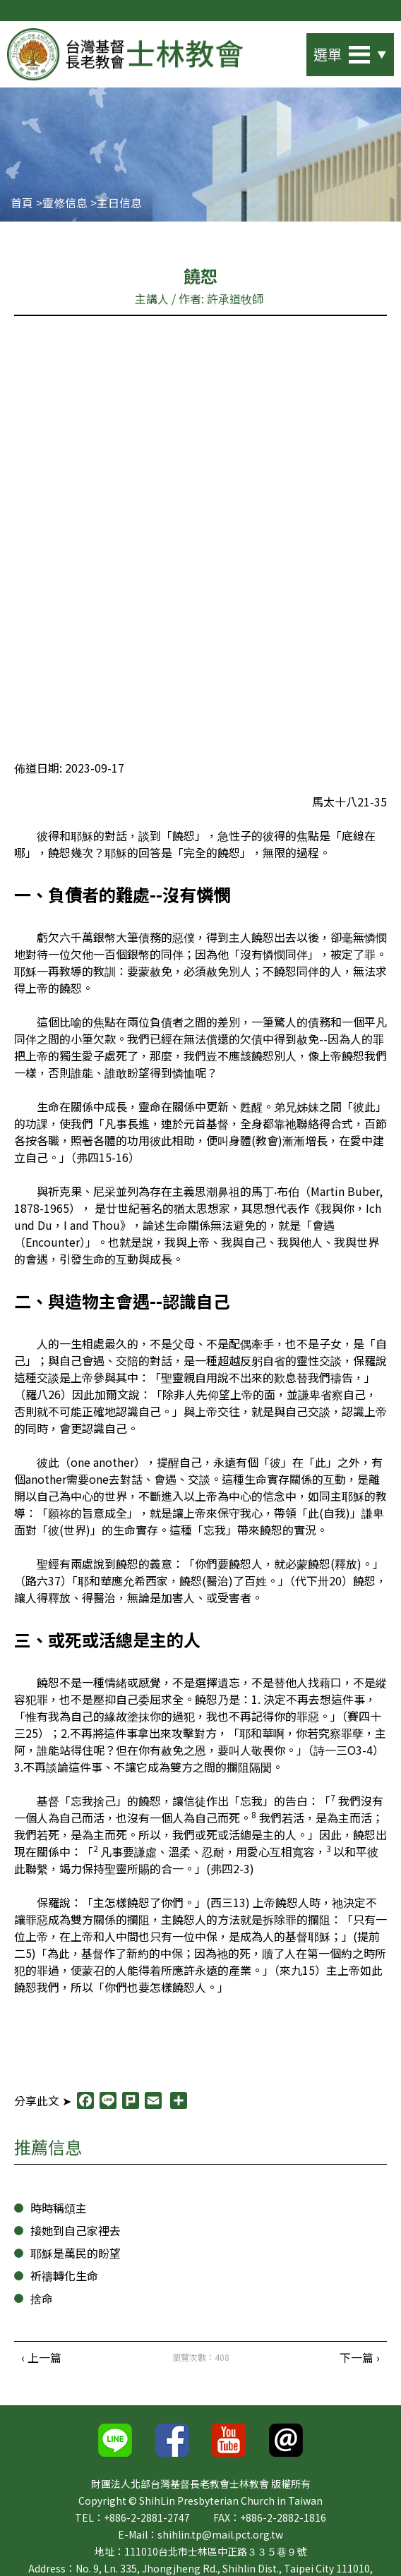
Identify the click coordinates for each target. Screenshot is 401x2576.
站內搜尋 (282, 50)
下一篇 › (360, 2361)
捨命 (41, 2302)
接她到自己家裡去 (75, 2234)
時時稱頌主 (58, 2212)
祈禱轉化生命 (64, 2279)
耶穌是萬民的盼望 (75, 2257)
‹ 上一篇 (41, 2361)
